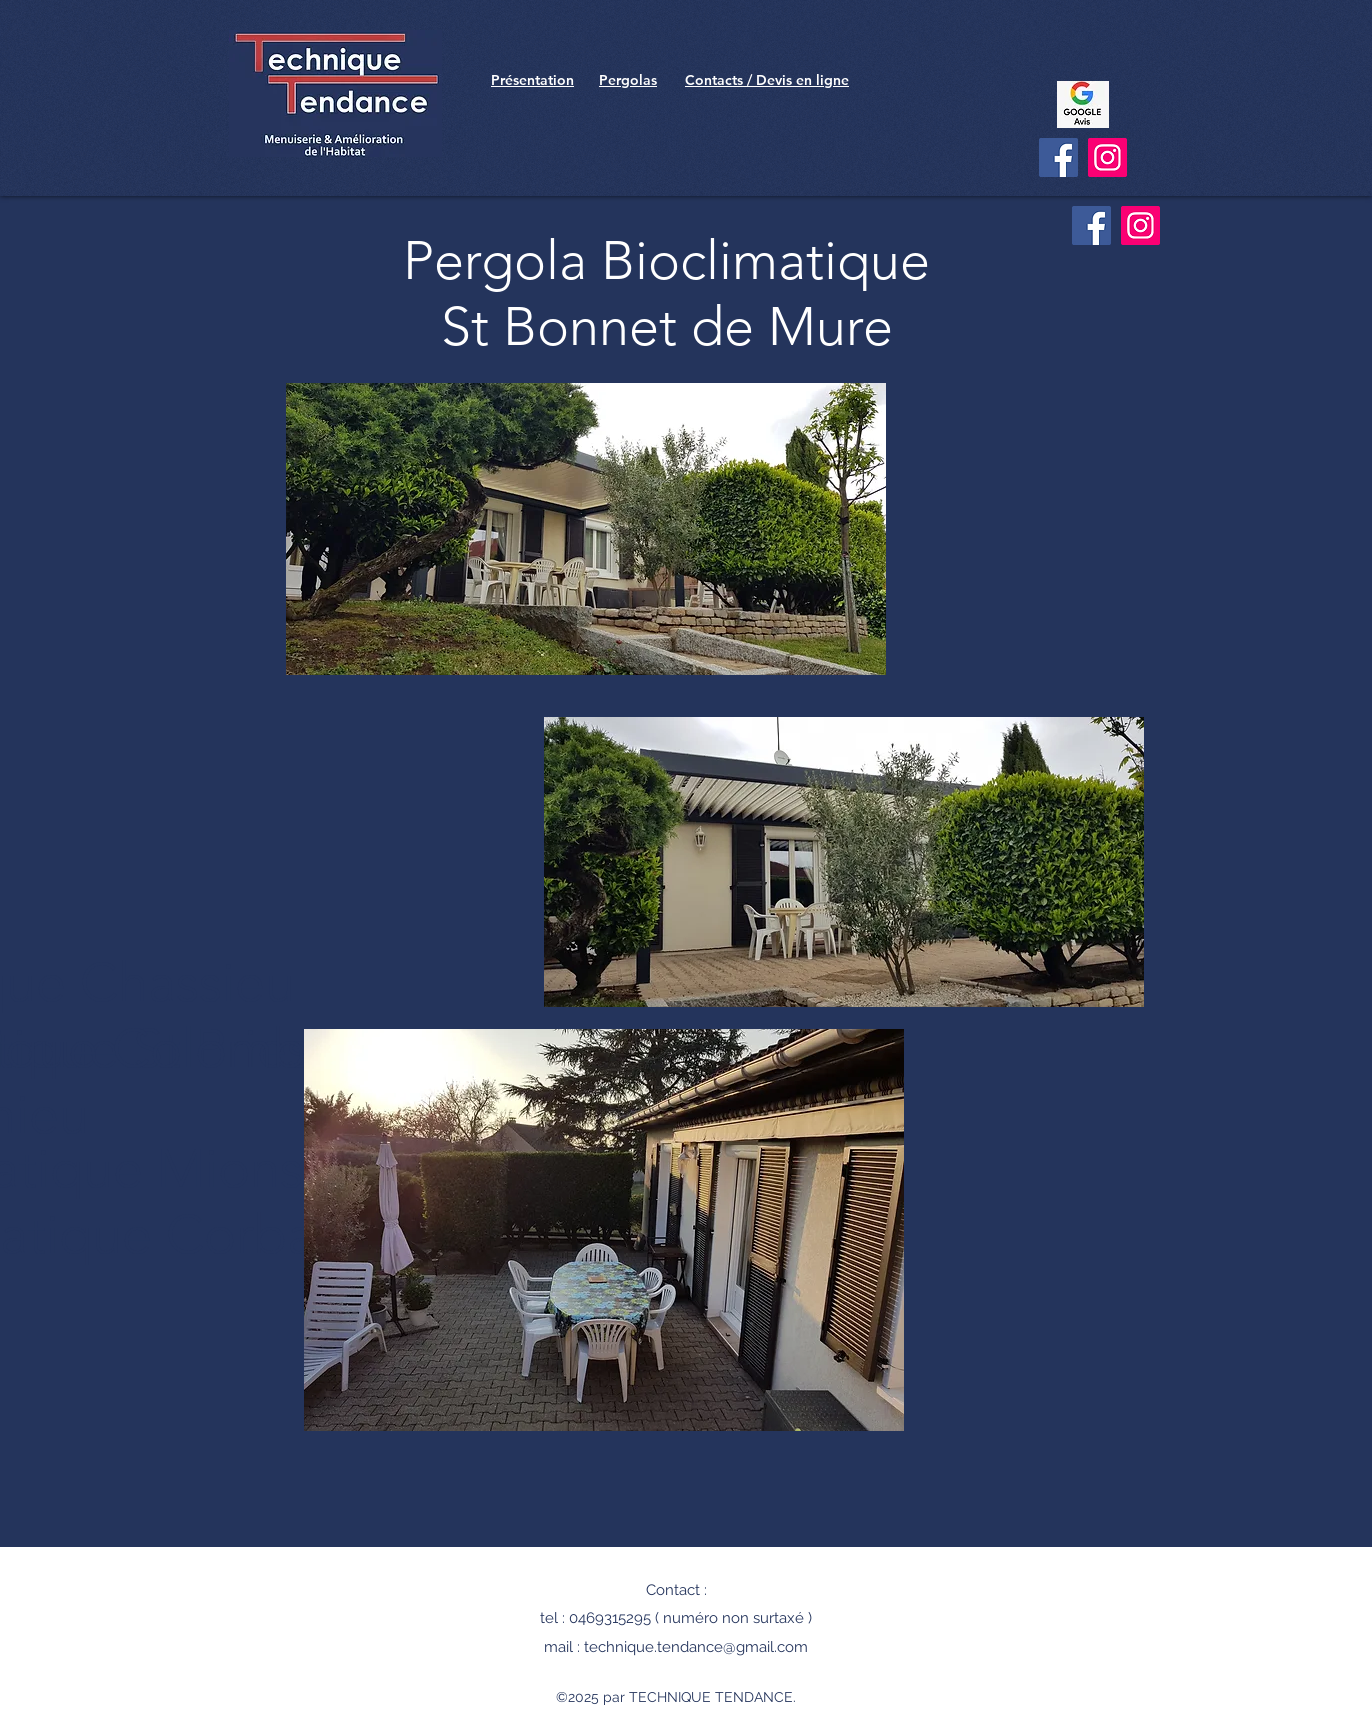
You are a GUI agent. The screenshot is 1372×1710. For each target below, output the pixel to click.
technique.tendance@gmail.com (696, 1647)
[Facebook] (1058, 157)
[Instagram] (1107, 157)
